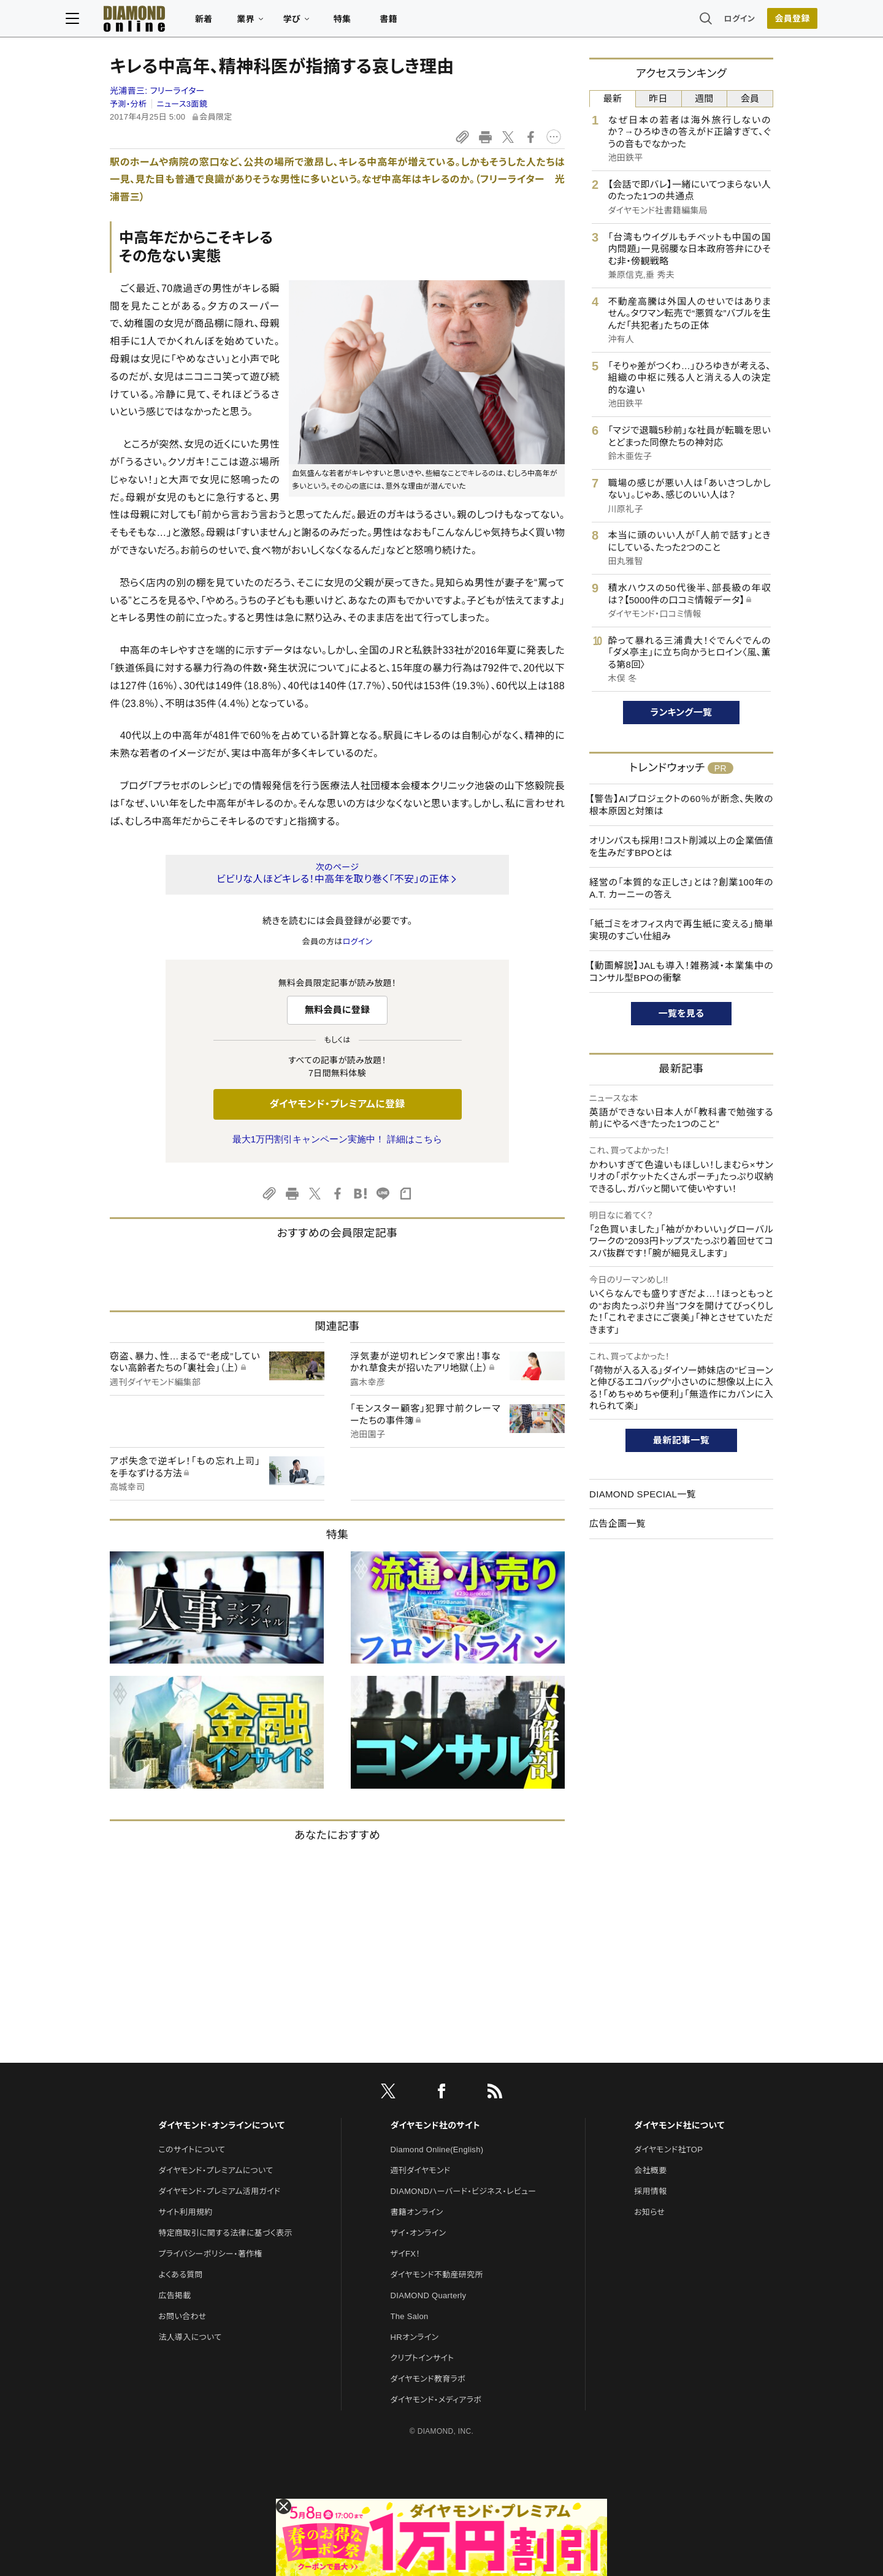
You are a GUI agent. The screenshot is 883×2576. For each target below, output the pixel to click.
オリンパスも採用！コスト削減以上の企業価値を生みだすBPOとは (681, 846)
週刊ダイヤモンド (421, 2170)
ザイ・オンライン (418, 2233)
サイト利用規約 (185, 2212)
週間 (704, 98)
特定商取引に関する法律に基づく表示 (225, 2233)
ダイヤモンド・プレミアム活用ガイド (219, 2191)
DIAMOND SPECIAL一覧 (642, 1494)
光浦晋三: (157, 91)
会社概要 (650, 2170)
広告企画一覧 (617, 1523)
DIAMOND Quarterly (429, 2295)
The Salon (410, 2316)
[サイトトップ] (166, 21)
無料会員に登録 (337, 1009)
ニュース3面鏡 (182, 104)
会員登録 (747, 21)
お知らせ (649, 2212)
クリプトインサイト (422, 2358)
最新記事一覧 (681, 1440)
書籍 (433, 22)
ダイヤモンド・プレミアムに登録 (337, 1104)
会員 (750, 98)
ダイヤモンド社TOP (668, 2149)
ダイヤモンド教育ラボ (428, 2378)
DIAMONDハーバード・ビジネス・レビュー (464, 2191)
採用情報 (650, 2191)
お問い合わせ (182, 2316)
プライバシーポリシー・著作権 (210, 2253)
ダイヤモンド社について (679, 2125)
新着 (248, 22)
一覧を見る (682, 1013)
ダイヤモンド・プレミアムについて (215, 2170)
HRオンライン (415, 2337)
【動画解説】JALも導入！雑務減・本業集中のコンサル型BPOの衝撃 (681, 971)
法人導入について (189, 2337)
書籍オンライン (417, 2212)
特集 (387, 22)
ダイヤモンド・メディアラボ (436, 2399)
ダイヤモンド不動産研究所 (437, 2274)
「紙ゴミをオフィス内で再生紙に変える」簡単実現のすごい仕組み (681, 930)
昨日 (658, 98)
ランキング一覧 (682, 712)
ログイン (695, 21)
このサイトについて (191, 2149)
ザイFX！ (406, 2253)
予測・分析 (128, 104)
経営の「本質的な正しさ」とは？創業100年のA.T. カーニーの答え (681, 888)
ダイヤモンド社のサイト (435, 2125)
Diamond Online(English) (437, 2149)
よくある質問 (180, 2274)
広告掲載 (174, 2295)
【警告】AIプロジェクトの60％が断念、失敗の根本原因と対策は (681, 804)
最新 (612, 98)
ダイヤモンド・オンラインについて (221, 2125)
